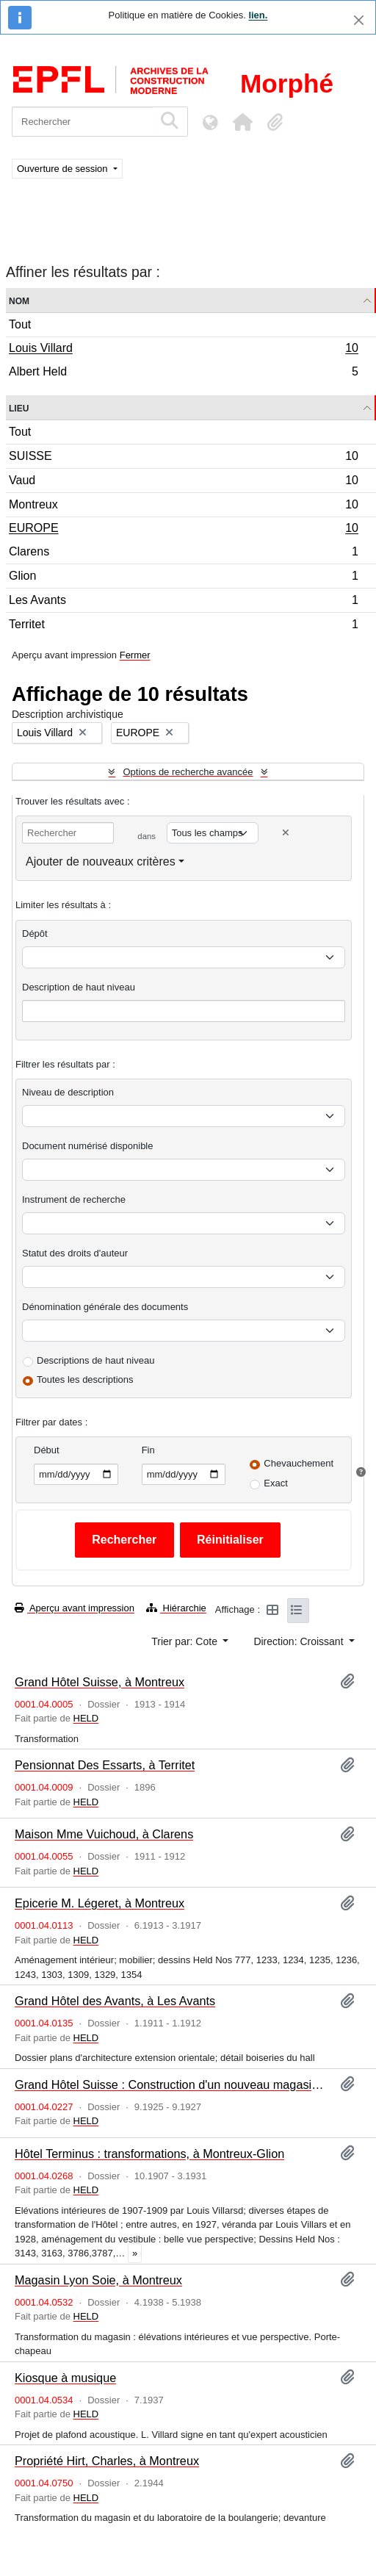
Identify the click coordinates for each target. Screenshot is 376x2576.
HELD (86, 1718)
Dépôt (35, 933)
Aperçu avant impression (74, 1607)
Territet (183, 626)
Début (46, 1450)
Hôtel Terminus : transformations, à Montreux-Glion (149, 2153)
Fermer (135, 655)
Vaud (183, 482)
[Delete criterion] (285, 832)
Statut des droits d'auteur (75, 1253)
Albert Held (183, 373)
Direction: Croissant (299, 1641)
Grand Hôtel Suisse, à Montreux (99, 1681)
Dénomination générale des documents (105, 1306)
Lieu (19, 407)
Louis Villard (183, 349)
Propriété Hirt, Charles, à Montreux (107, 2460)
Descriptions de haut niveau (95, 1360)
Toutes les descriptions (85, 1379)
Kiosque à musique (65, 2377)
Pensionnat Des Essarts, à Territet (105, 1764)
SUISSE (183, 458)
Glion (183, 578)
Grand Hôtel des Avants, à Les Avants (115, 2000)
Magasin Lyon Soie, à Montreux (98, 2280)
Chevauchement (298, 1463)
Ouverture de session (63, 168)
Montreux (183, 506)
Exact (276, 1483)
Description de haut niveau (78, 987)
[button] (242, 122)
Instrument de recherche (74, 1199)
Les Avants (183, 602)
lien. (257, 15)
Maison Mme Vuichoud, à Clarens (104, 1834)
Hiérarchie (176, 1607)
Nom (19, 300)
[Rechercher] (82, 122)
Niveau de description (68, 1092)
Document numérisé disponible (87, 1145)
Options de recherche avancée (188, 771)
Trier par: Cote (185, 1641)
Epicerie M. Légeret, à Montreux (99, 1903)
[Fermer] (358, 20)
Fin (148, 1450)
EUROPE (183, 529)
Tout (20, 324)
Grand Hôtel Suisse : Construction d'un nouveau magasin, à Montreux (171, 2084)
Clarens (183, 553)
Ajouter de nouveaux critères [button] (101, 861)
